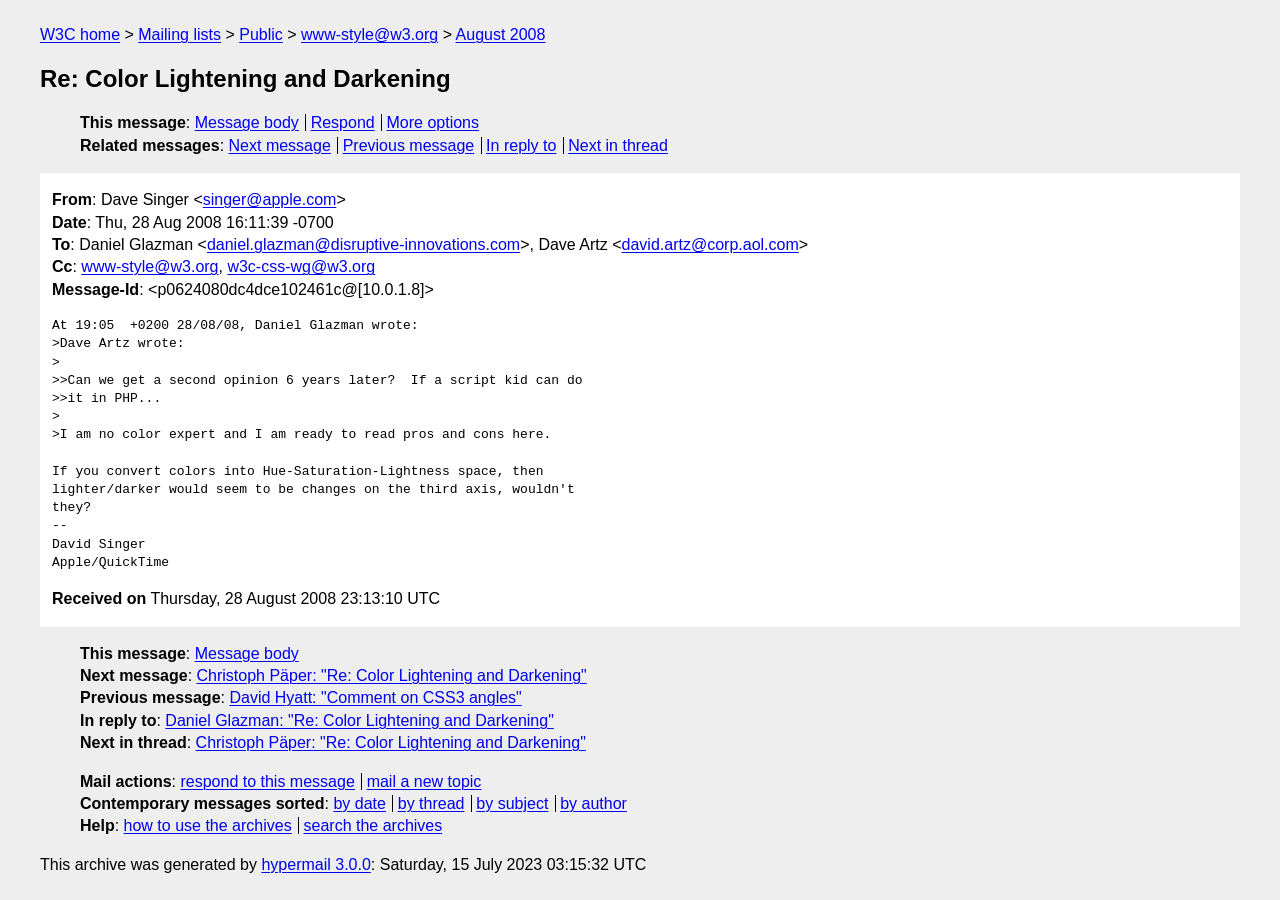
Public (261, 34)
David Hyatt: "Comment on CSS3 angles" (375, 697)
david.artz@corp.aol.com (710, 244)
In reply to (521, 145)
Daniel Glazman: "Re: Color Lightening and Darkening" (359, 720)
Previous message (409, 145)
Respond (343, 122)
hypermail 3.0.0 (315, 864)
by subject (512, 803)
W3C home (80, 34)
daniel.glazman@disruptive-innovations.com (363, 244)
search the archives (373, 825)
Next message (280, 145)
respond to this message (267, 781)
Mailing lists (179, 34)
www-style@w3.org (369, 34)
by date (359, 803)
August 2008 (501, 34)
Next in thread (618, 145)
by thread (431, 803)
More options (433, 122)
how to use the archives (208, 825)
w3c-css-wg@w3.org (301, 266)
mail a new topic (424, 781)
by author (593, 803)
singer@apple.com (270, 199)
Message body (247, 122)
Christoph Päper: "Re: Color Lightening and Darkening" (392, 675)
